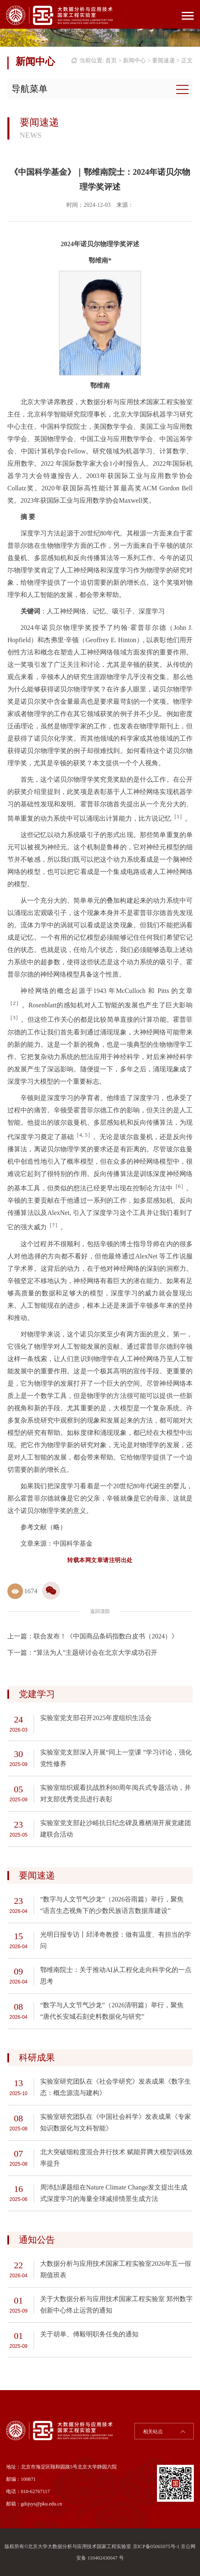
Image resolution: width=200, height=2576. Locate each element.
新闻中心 (134, 60)
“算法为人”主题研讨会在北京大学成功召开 (95, 1652)
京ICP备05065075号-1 (156, 2546)
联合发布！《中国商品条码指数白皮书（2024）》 (106, 1636)
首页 (111, 60)
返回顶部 (100, 1611)
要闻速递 (163, 60)
